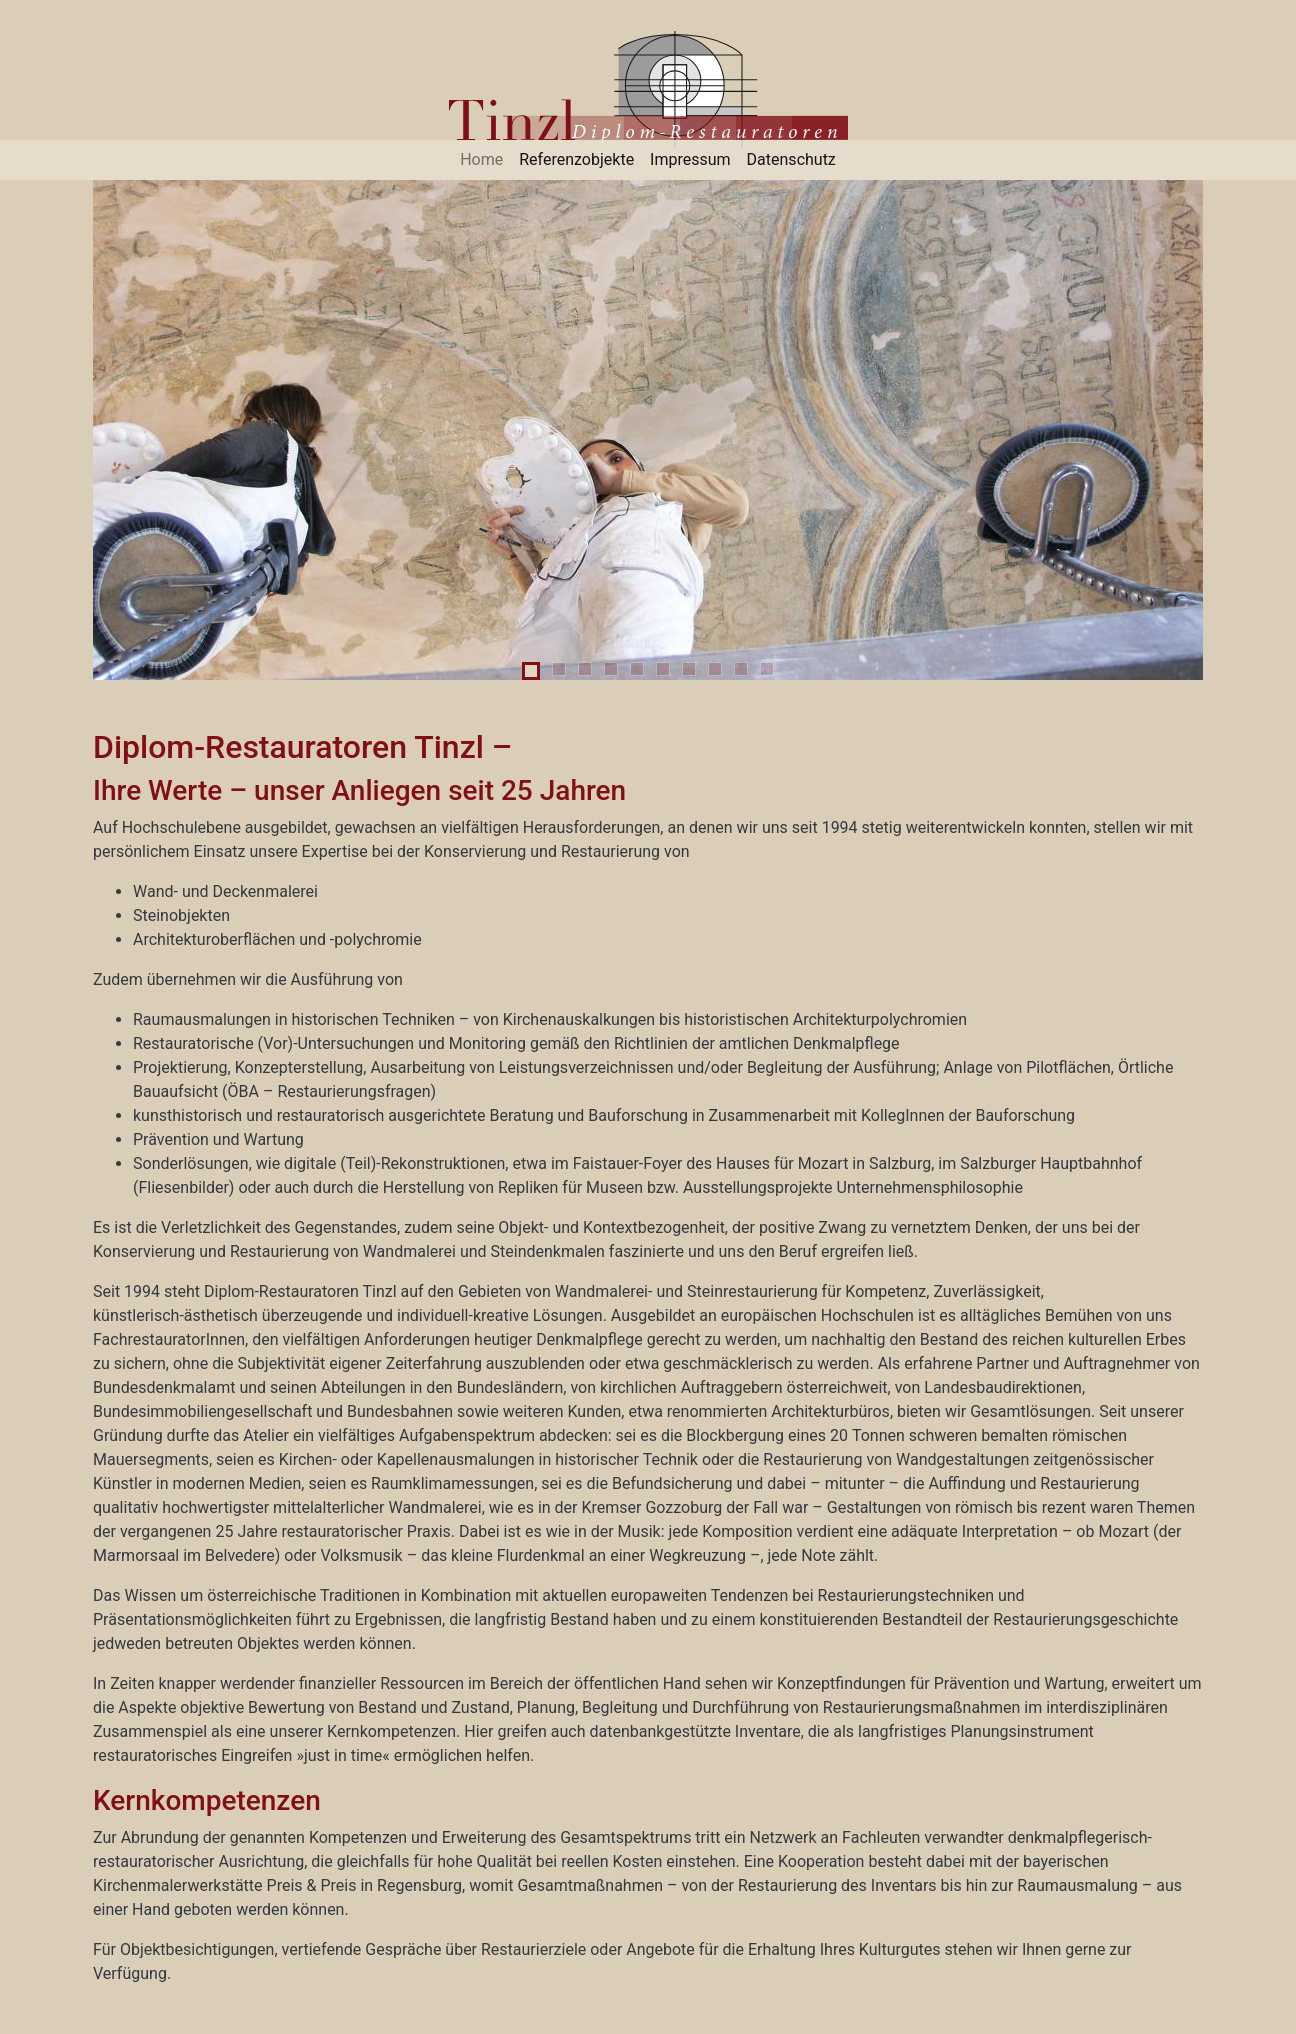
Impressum (690, 159)
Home (481, 159)
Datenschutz (791, 159)
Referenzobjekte (576, 159)
